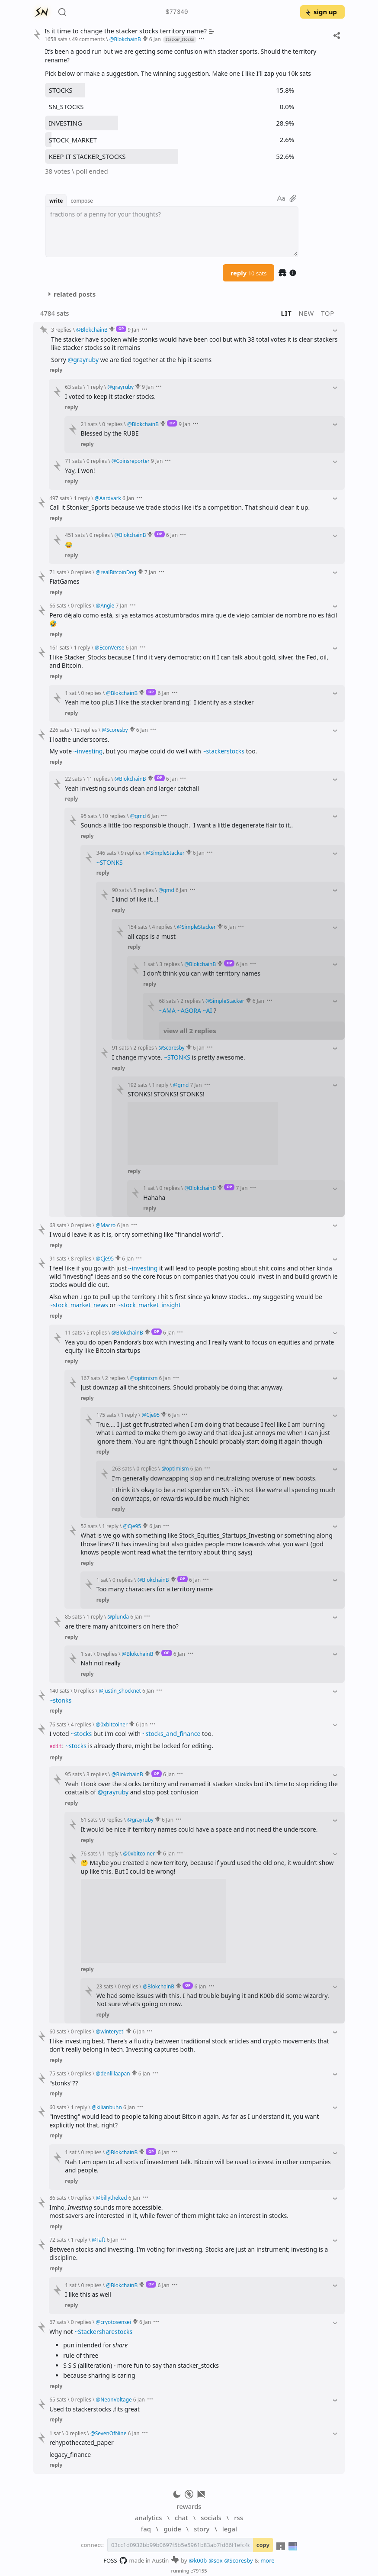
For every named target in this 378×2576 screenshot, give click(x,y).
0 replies (112, 423)
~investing (88, 751)
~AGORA (189, 1010)
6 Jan (155, 39)
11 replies (98, 778)
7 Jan (150, 572)
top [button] (327, 313)
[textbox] (172, 231)
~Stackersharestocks (103, 2331)
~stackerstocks (223, 751)
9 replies (131, 852)
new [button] (306, 313)
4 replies (162, 926)
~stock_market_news (78, 1305)
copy (262, 2545)
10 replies (113, 815)
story (201, 2528)
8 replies (81, 1258)
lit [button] (286, 313)
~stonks (60, 1700)
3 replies (61, 329)
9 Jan (133, 329)
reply (249, 272)
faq (146, 2528)
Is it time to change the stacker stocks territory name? (130, 31)
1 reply (94, 386)
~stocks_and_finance (171, 1733)
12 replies (85, 729)
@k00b (198, 2560)
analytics (148, 2517)
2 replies (190, 1000)
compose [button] (81, 200)
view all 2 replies (189, 1030)
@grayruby (83, 360)
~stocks (81, 1733)
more (267, 2560)
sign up (320, 11)
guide (172, 2528)
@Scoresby (238, 2560)
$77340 (177, 12)
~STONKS (109, 862)
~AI (207, 1010)
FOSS (115, 2560)
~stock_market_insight (149, 1305)
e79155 (198, 2570)
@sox (215, 2560)
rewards (188, 2506)
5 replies (144, 889)
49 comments (88, 39)
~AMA (167, 1010)
